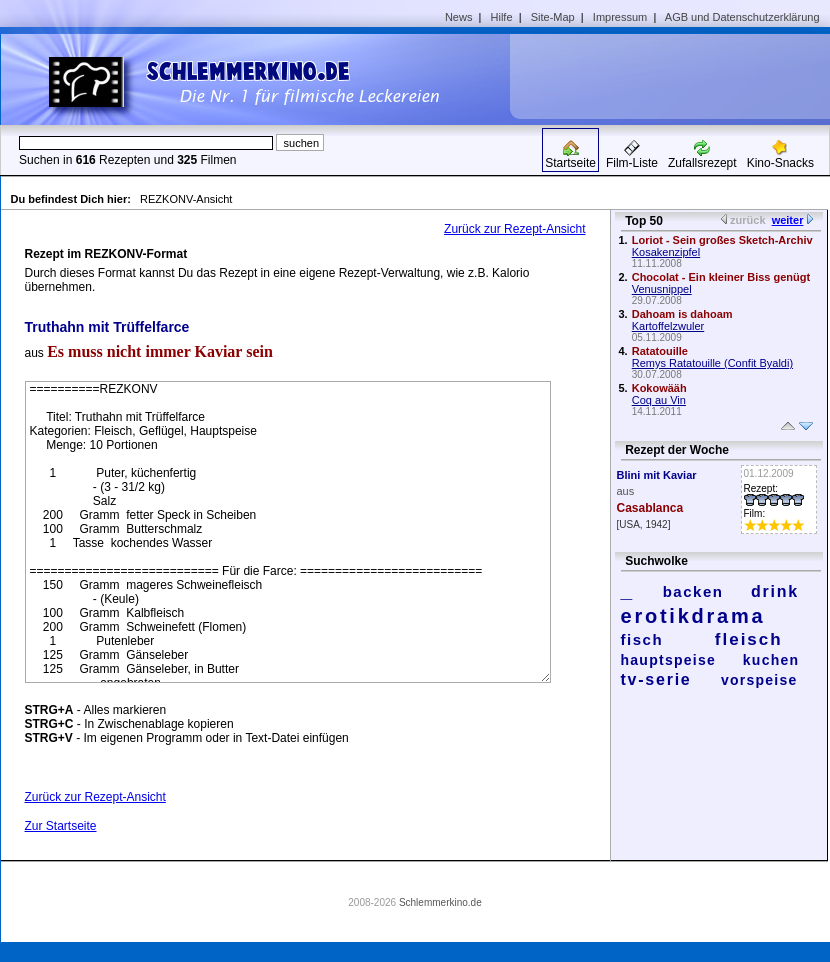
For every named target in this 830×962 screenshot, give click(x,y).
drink (775, 591)
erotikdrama (693, 616)
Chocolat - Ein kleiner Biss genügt (721, 277)
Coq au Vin (659, 400)
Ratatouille (660, 351)
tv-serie (656, 679)
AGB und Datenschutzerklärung (742, 17)
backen (693, 591)
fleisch (749, 639)
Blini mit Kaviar (657, 475)
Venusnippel (662, 289)
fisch (642, 639)
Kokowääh (659, 388)
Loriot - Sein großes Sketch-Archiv (722, 240)
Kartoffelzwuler (668, 326)
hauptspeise (669, 660)
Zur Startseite (61, 826)
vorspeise (759, 680)
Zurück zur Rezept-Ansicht (514, 229)
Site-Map (553, 17)
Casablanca (650, 508)
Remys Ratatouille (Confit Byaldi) (712, 363)
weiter (788, 220)
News (459, 17)
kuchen (771, 660)
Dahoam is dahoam (682, 314)
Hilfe (502, 17)
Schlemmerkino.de (440, 902)
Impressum (620, 17)
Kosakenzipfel (666, 252)
